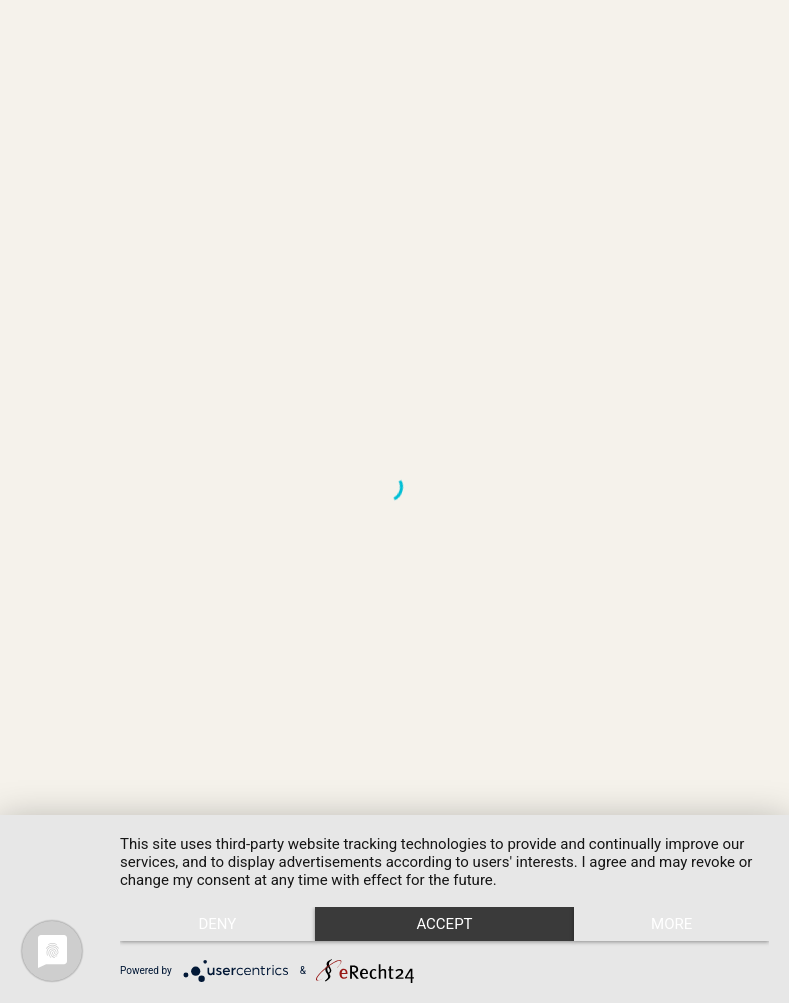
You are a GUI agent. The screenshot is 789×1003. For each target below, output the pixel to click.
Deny (217, 924)
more (671, 924)
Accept (444, 924)
